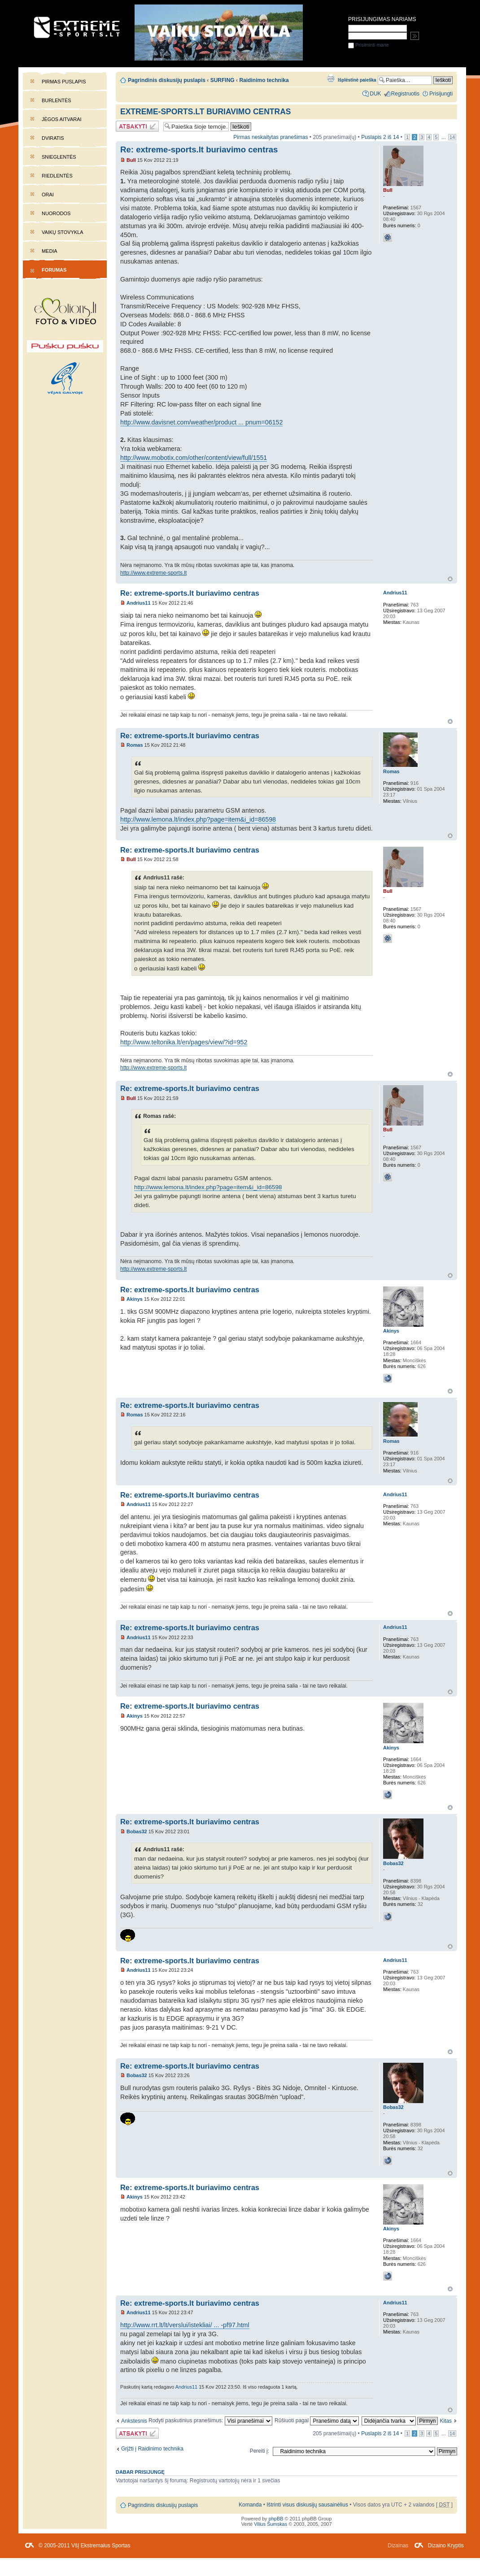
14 (452, 137)
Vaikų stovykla (62, 232)
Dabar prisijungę (140, 2472)
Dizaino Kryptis (446, 2545)
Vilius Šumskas (270, 2524)
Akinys (135, 1299)
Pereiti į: (259, 2451)
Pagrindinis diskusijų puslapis (166, 80)
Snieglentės (59, 157)
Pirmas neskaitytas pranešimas (270, 137)
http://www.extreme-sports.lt (153, 573)
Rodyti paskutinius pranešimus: (210, 2420)
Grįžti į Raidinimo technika (152, 2449)
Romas (135, 745)
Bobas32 (137, 1831)
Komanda (250, 2505)
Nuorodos (56, 213)
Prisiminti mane (368, 45)
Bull (131, 160)
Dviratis (53, 138)
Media (49, 251)
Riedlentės (57, 175)
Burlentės (56, 100)
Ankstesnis (134, 2421)
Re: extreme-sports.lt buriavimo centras (199, 149)
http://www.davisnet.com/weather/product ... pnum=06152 (201, 422)
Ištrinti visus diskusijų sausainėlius (307, 2505)
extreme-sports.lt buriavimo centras (205, 111)
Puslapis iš (380, 137)
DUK (375, 94)
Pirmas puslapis (64, 81)
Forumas (54, 270)
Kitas (446, 2421)
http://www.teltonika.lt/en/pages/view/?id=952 (183, 1042)
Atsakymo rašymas (137, 126)
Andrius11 (139, 603)
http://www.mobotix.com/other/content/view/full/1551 (193, 457)
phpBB (276, 2518)
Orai (48, 194)
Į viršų (450, 578)
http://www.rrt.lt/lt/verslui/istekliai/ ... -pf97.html (184, 2325)
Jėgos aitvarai (62, 119)
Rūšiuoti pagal (317, 2420)
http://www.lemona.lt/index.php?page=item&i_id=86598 (198, 819)
